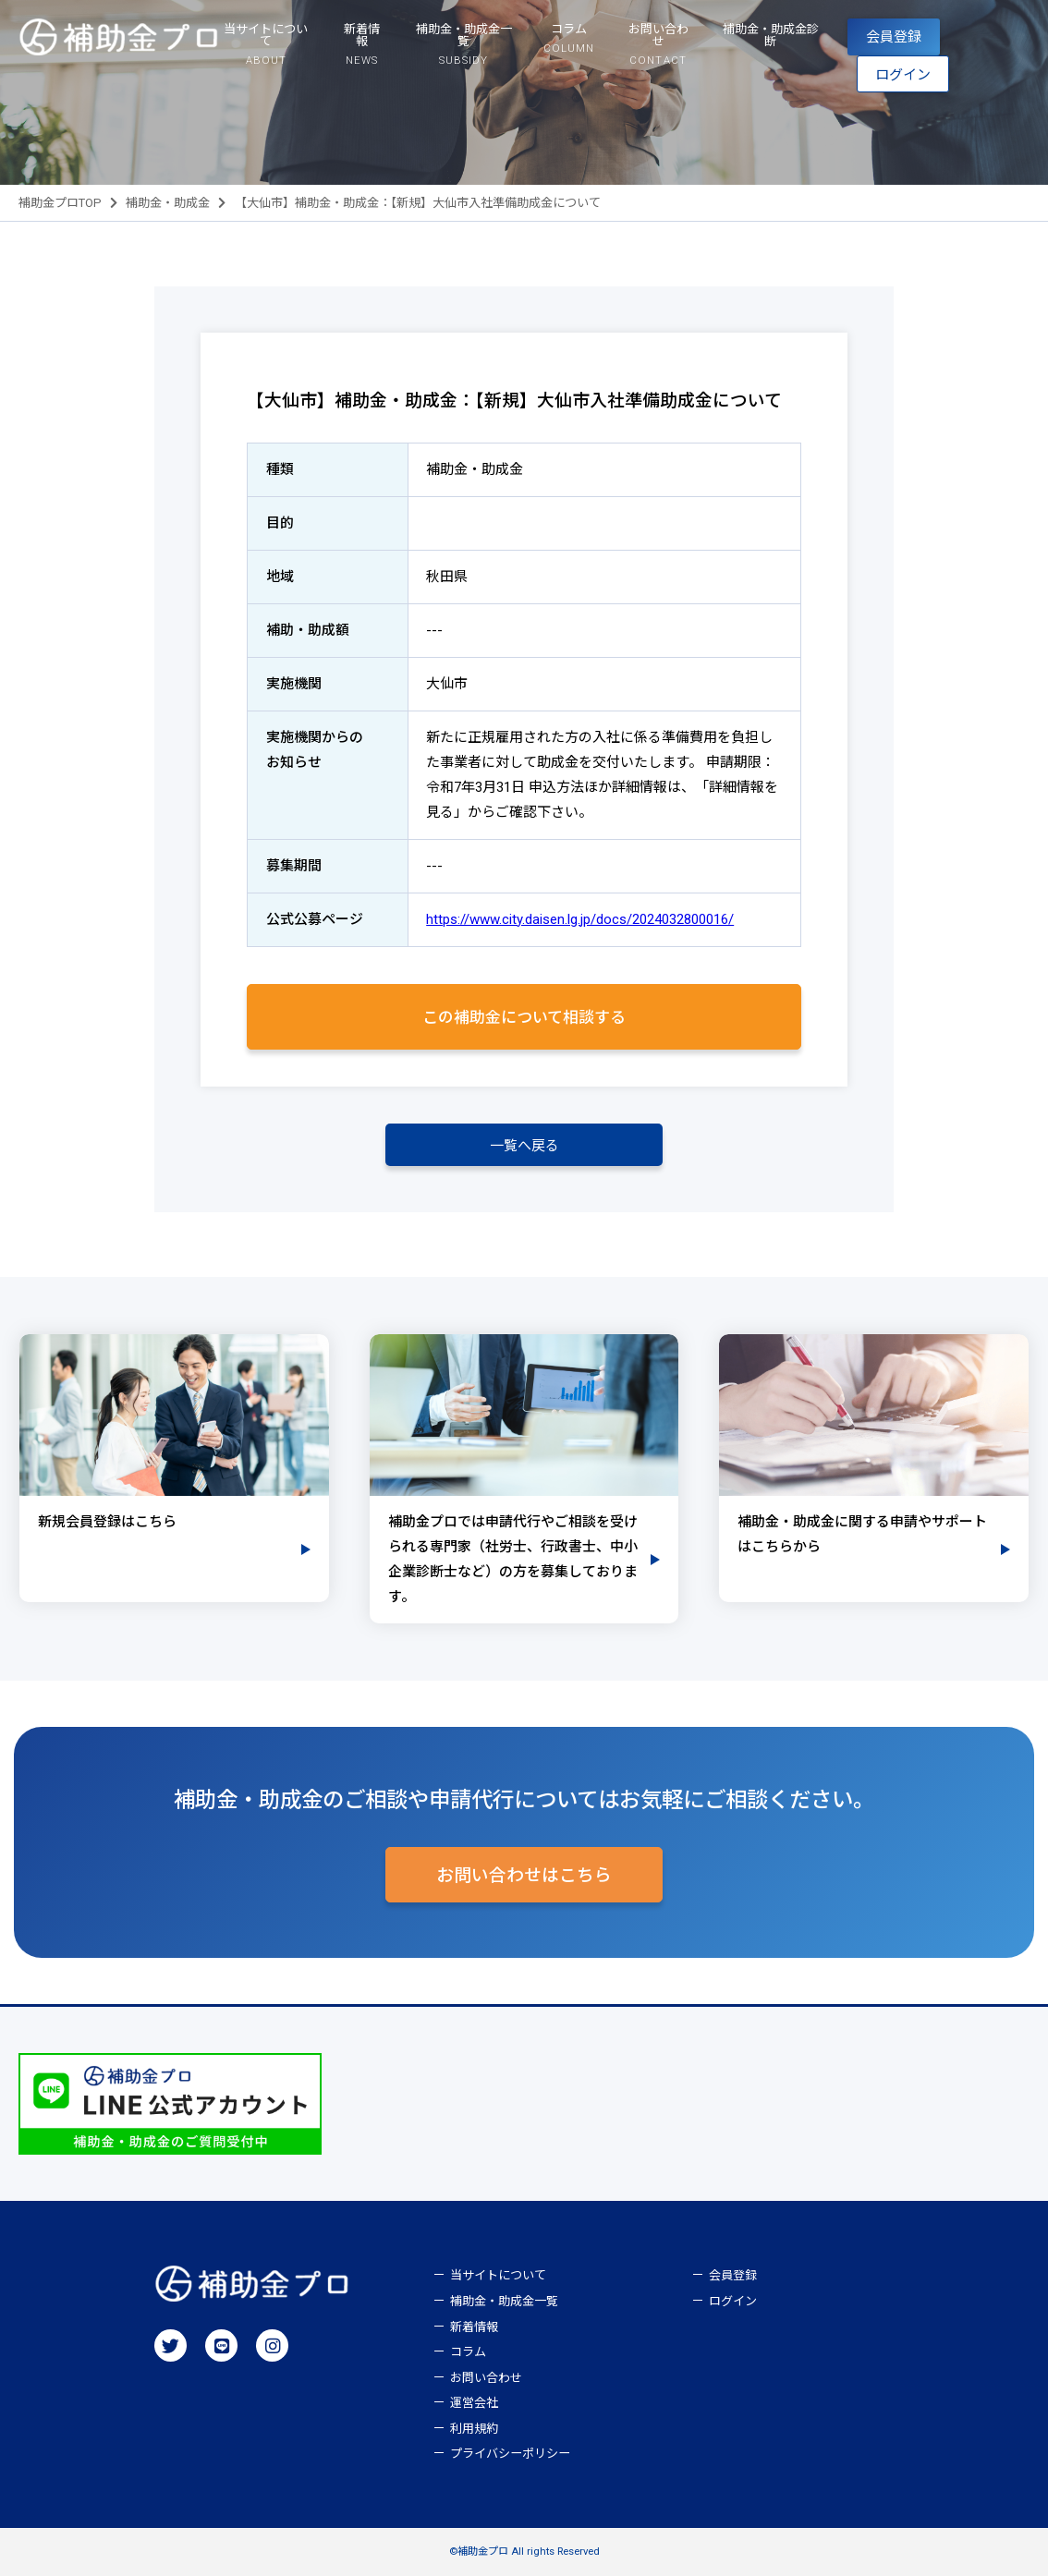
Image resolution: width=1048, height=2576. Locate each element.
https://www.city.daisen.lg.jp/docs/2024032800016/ (580, 919)
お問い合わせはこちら (524, 1875)
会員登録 (893, 37)
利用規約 (474, 2429)
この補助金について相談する (524, 1017)
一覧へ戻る (524, 1145)
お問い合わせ (486, 2378)
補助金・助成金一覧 (504, 2301)
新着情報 (474, 2327)
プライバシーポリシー (510, 2454)
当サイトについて (498, 2275)
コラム (468, 2352)
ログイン (903, 75)
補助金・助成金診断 (771, 35)
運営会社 (474, 2403)
